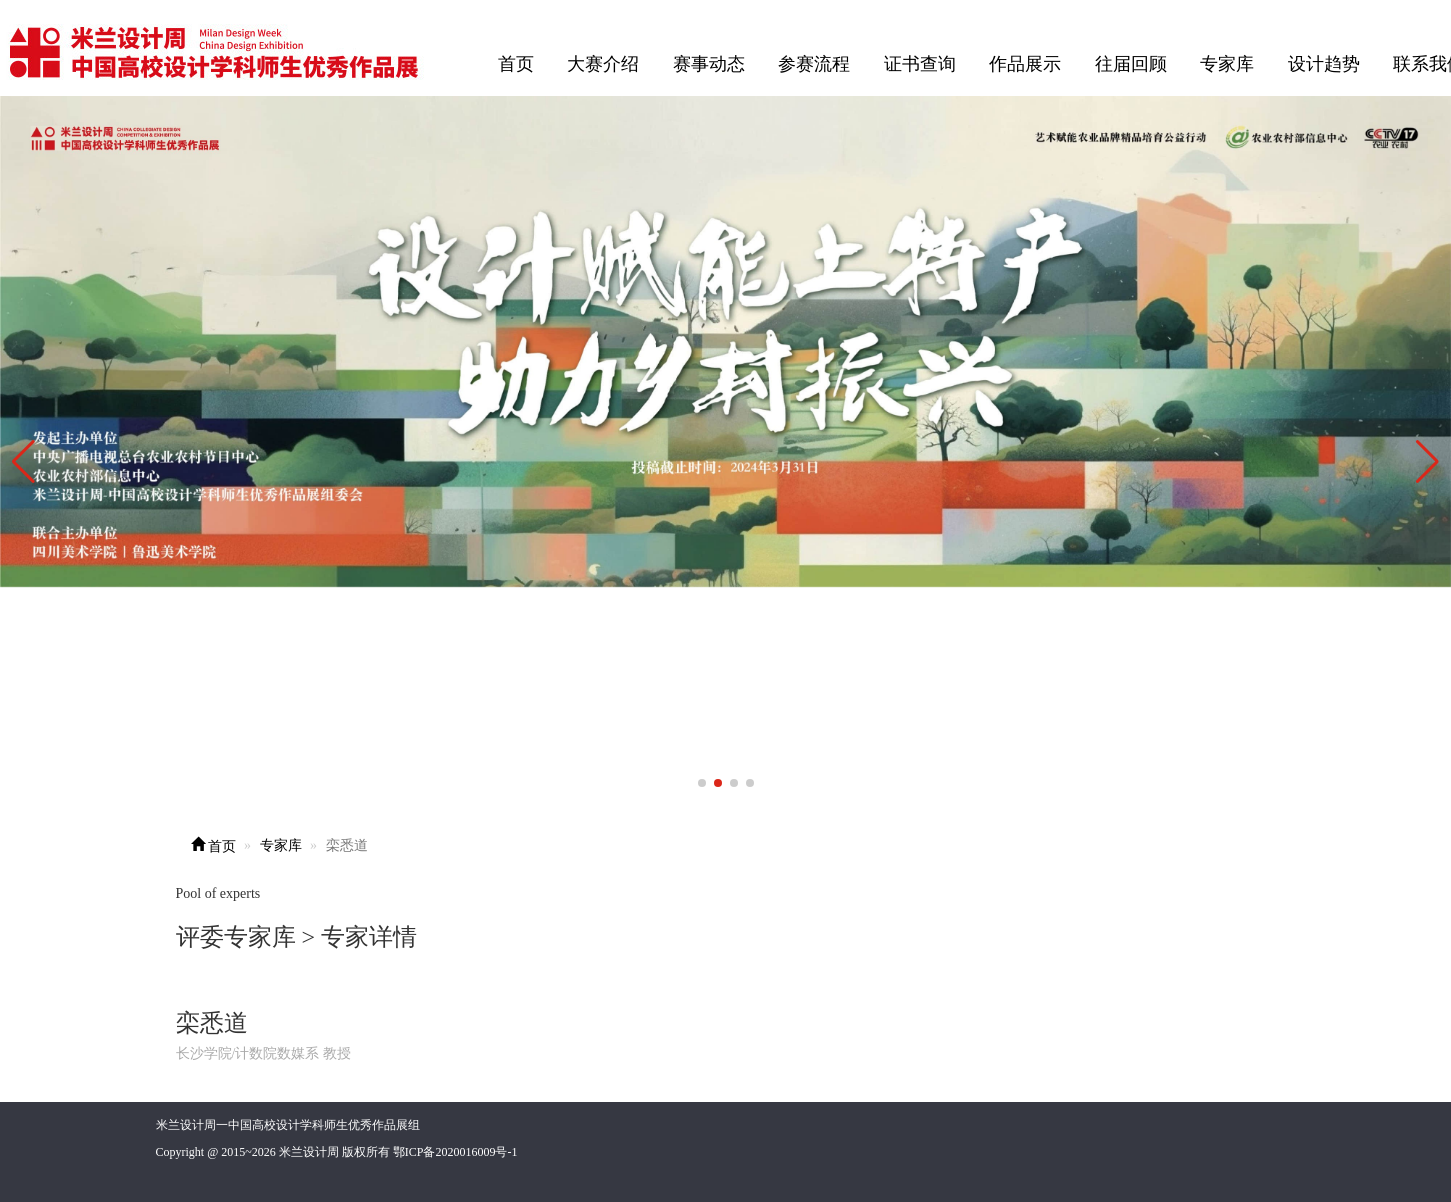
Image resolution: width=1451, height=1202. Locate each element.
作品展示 (1025, 64)
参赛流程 (814, 64)
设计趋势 (1324, 64)
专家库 (1227, 64)
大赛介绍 (603, 64)
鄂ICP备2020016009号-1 (455, 1152)
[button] (1427, 462)
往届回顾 (1131, 64)
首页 (516, 64)
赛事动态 (709, 64)
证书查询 (920, 64)
